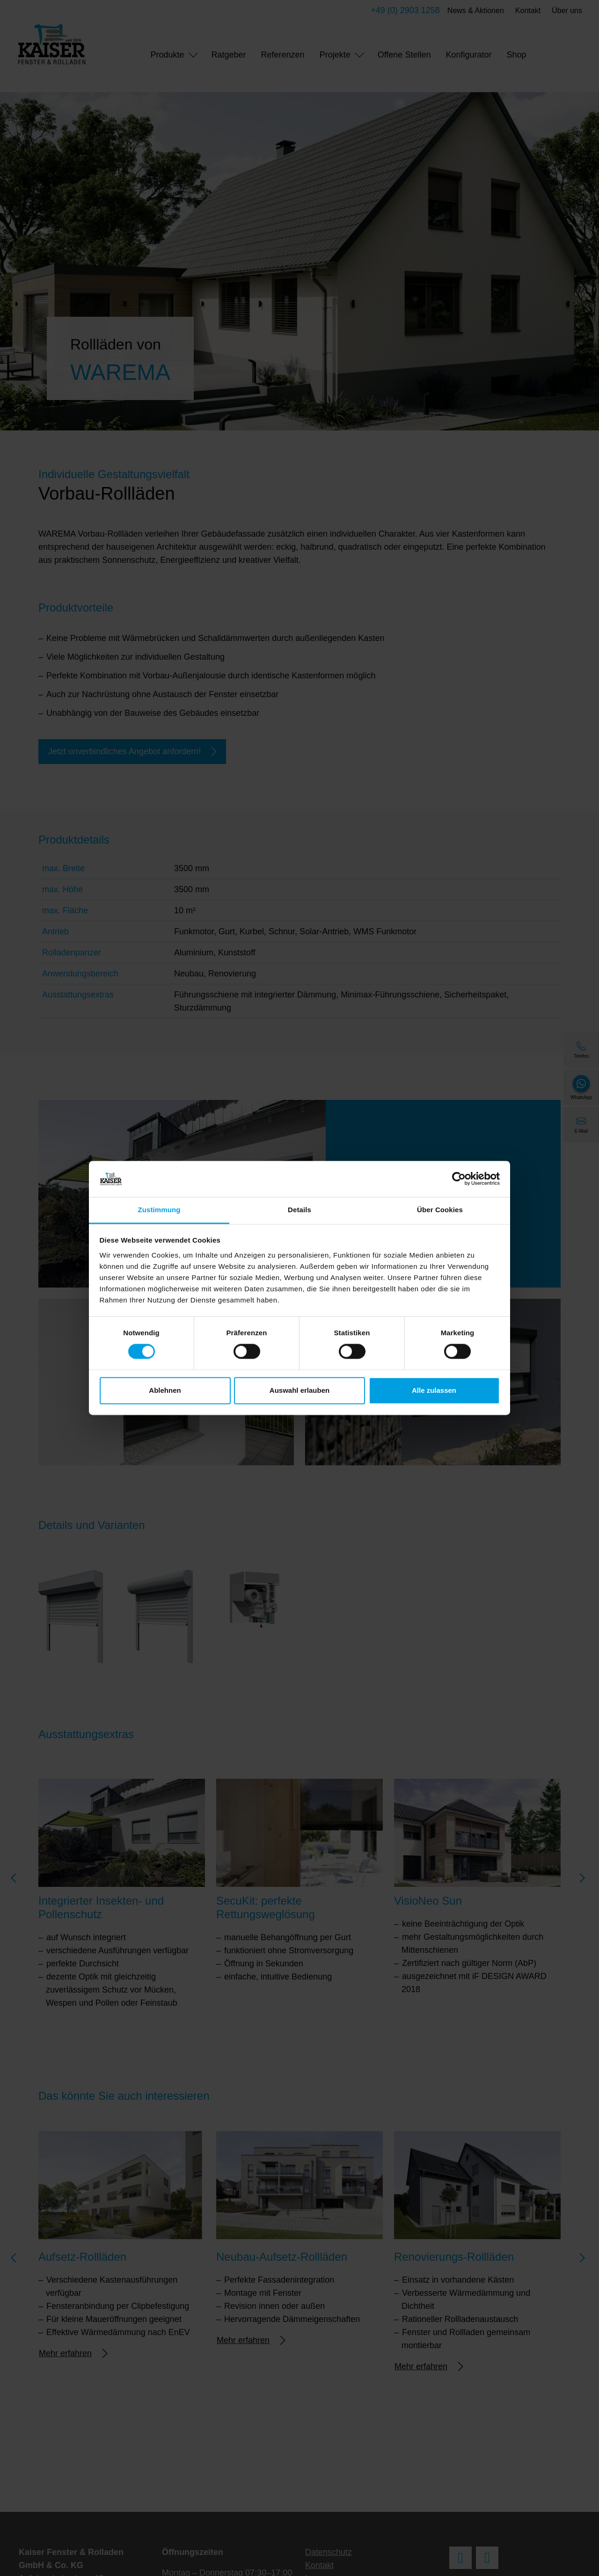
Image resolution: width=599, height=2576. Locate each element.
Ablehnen (165, 1390)
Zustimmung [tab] (159, 1210)
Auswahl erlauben (299, 1390)
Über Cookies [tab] (440, 1210)
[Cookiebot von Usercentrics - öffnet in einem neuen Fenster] (459, 1179)
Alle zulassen (434, 1390)
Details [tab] (299, 1210)
